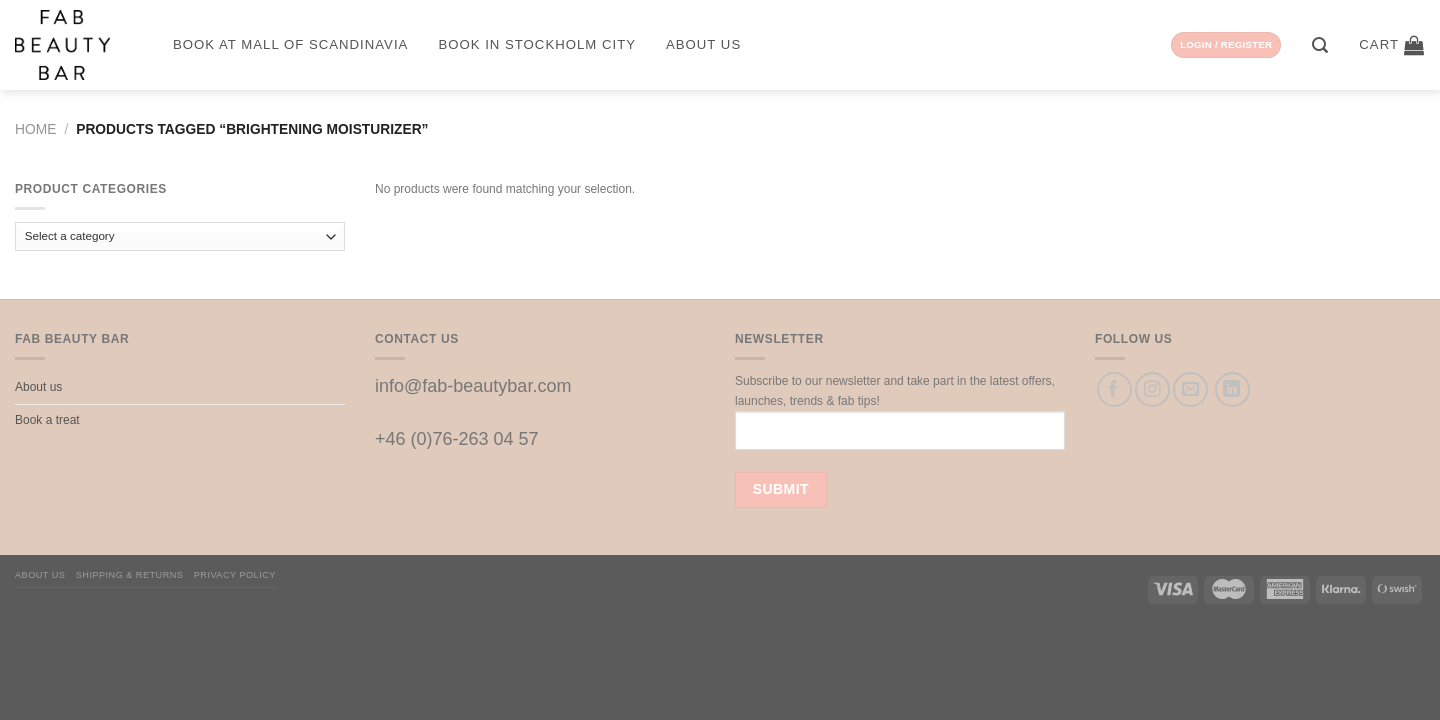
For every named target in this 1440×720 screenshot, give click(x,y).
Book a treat (47, 420)
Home (35, 129)
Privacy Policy (235, 575)
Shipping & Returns (130, 575)
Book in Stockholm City (537, 44)
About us (703, 44)
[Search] (1320, 45)
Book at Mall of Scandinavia (290, 44)
